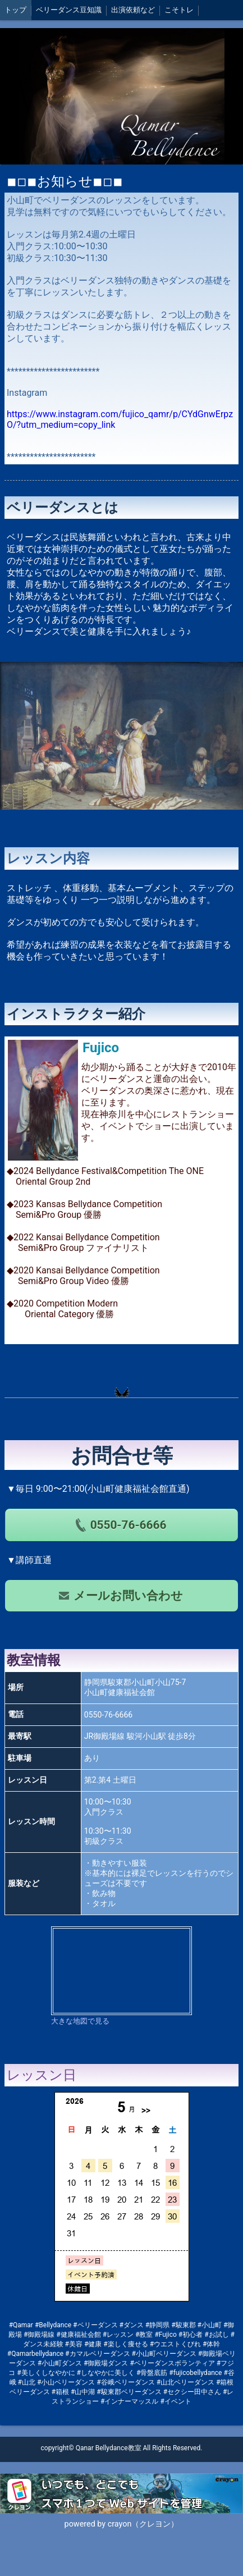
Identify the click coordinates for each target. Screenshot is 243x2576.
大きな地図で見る (80, 2021)
